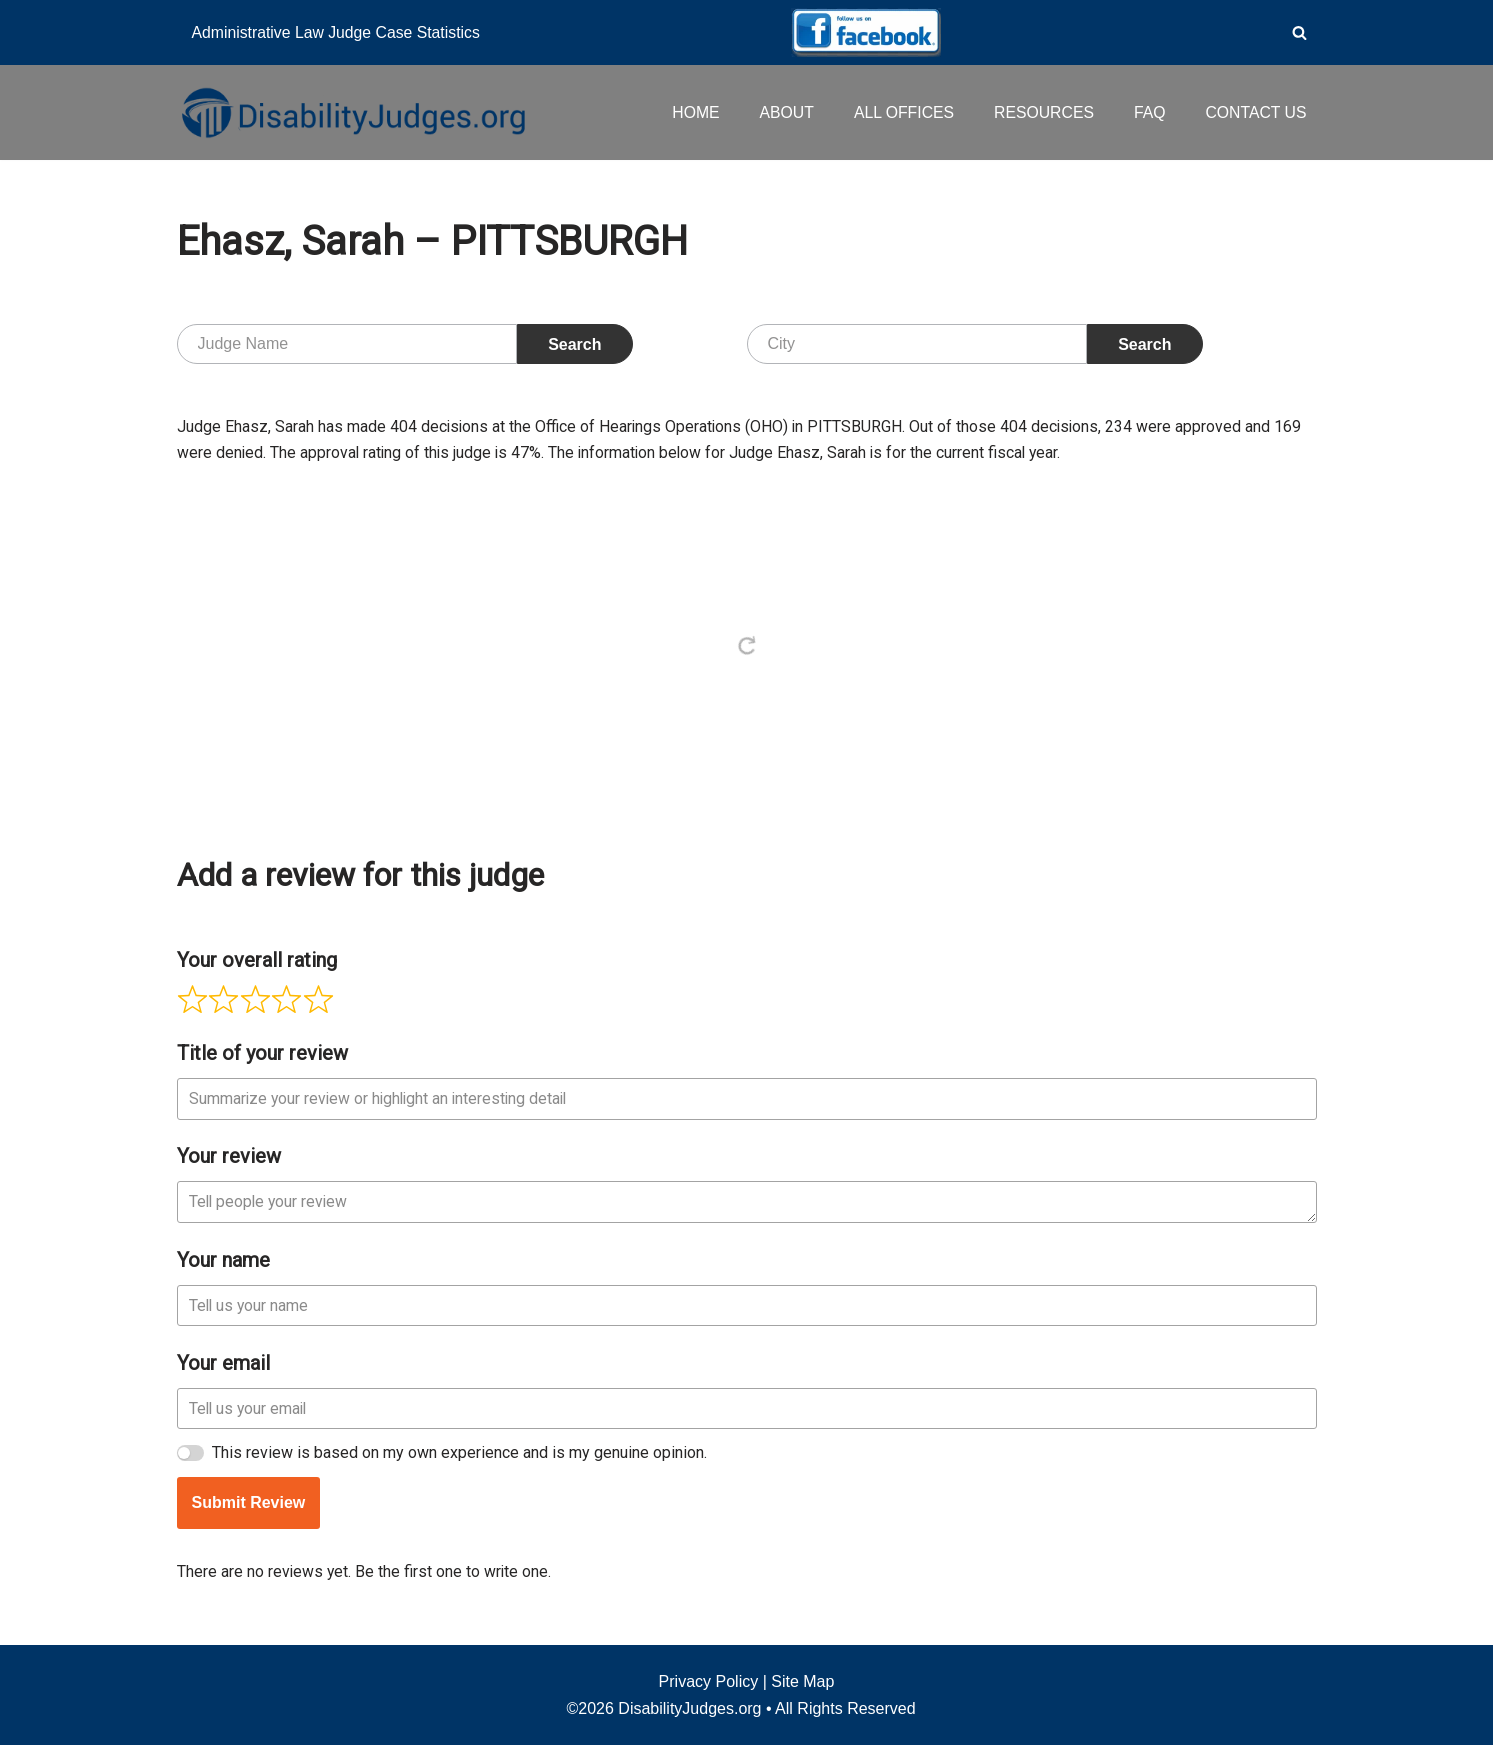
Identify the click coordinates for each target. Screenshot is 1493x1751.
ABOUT (781, 112)
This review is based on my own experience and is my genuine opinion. (460, 1457)
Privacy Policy (709, 1687)
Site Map (802, 1687)
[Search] (1299, 32)
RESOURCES (1041, 112)
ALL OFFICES (900, 112)
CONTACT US (1255, 112)
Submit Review (249, 1507)
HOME (690, 112)
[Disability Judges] (352, 112)
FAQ (1148, 112)
